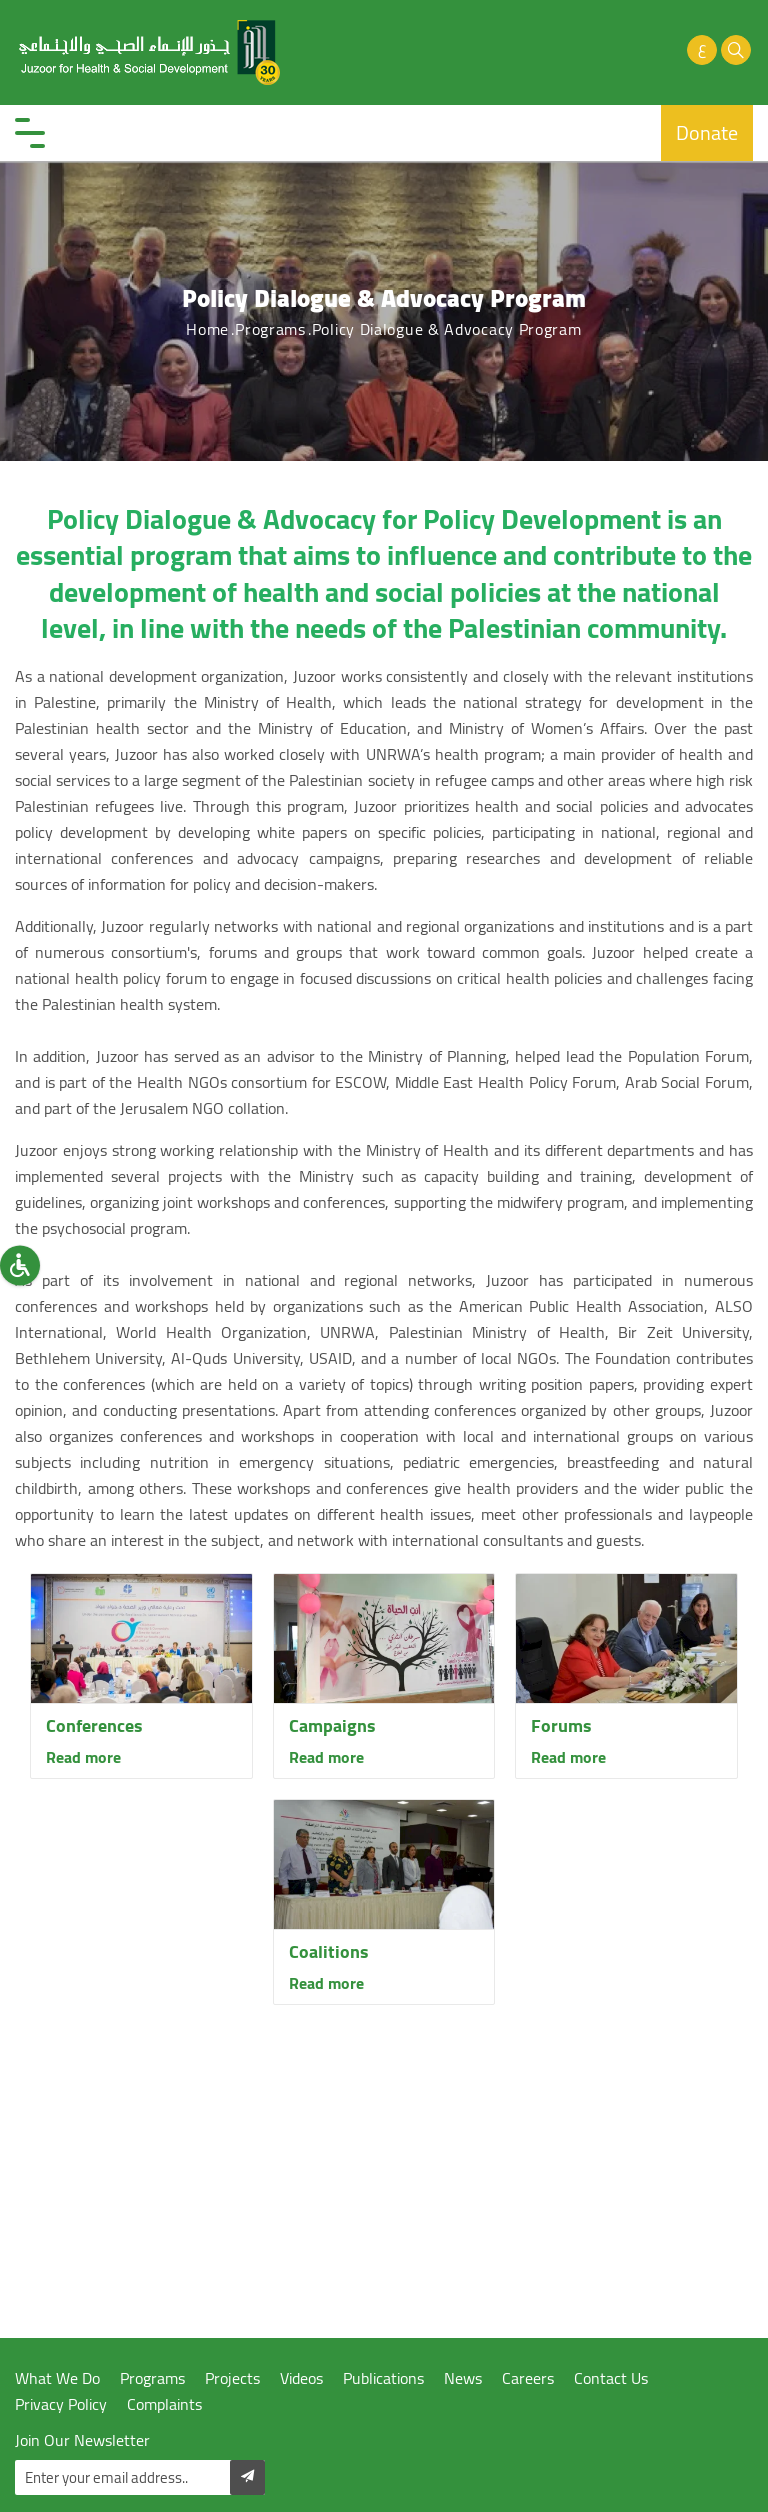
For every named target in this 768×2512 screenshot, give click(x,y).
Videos (301, 2378)
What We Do (57, 2378)
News (463, 2378)
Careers (528, 2378)
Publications (383, 2378)
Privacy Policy (61, 2404)
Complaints (164, 2404)
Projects (232, 2378)
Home (207, 329)
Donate (707, 132)
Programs (270, 329)
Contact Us (611, 2378)
